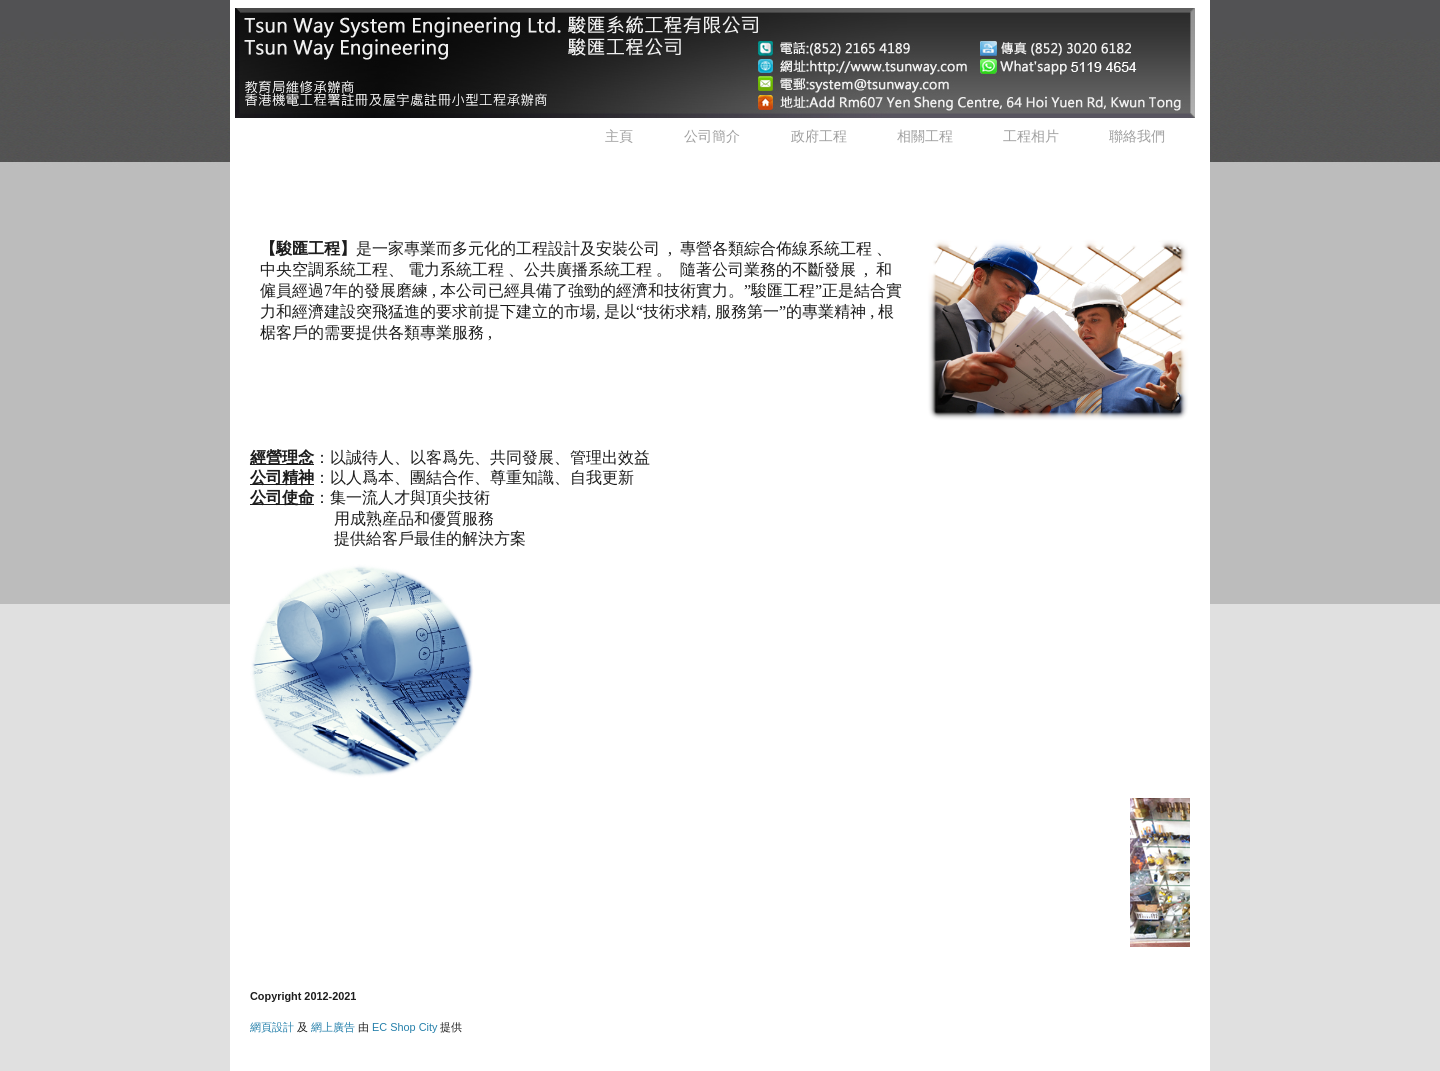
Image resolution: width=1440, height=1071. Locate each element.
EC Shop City (404, 1027)
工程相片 (1031, 136)
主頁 (619, 136)
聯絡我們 (1137, 136)
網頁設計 (272, 1027)
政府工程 (819, 136)
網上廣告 (333, 1027)
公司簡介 (712, 136)
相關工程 (925, 136)
